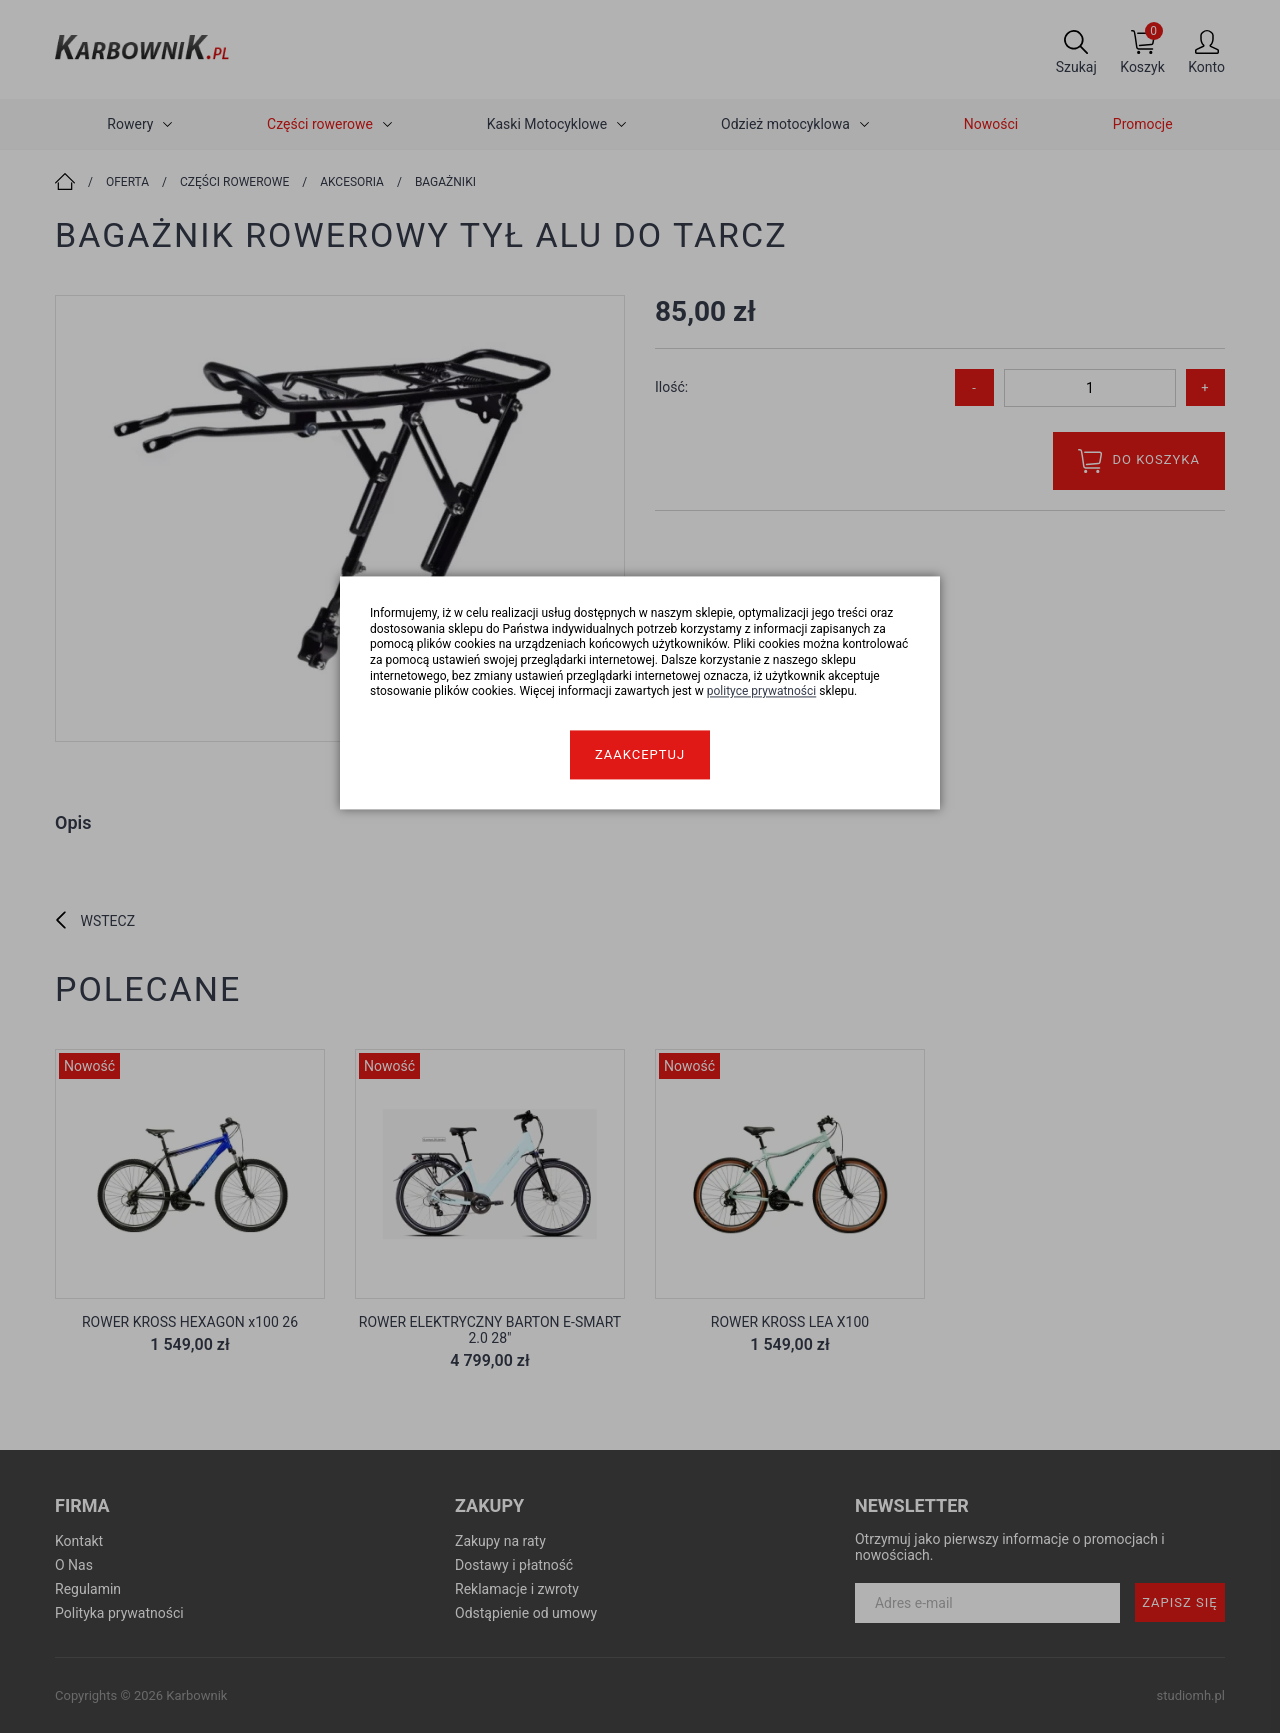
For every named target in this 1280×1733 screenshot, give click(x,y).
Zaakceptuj (640, 754)
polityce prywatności (762, 692)
